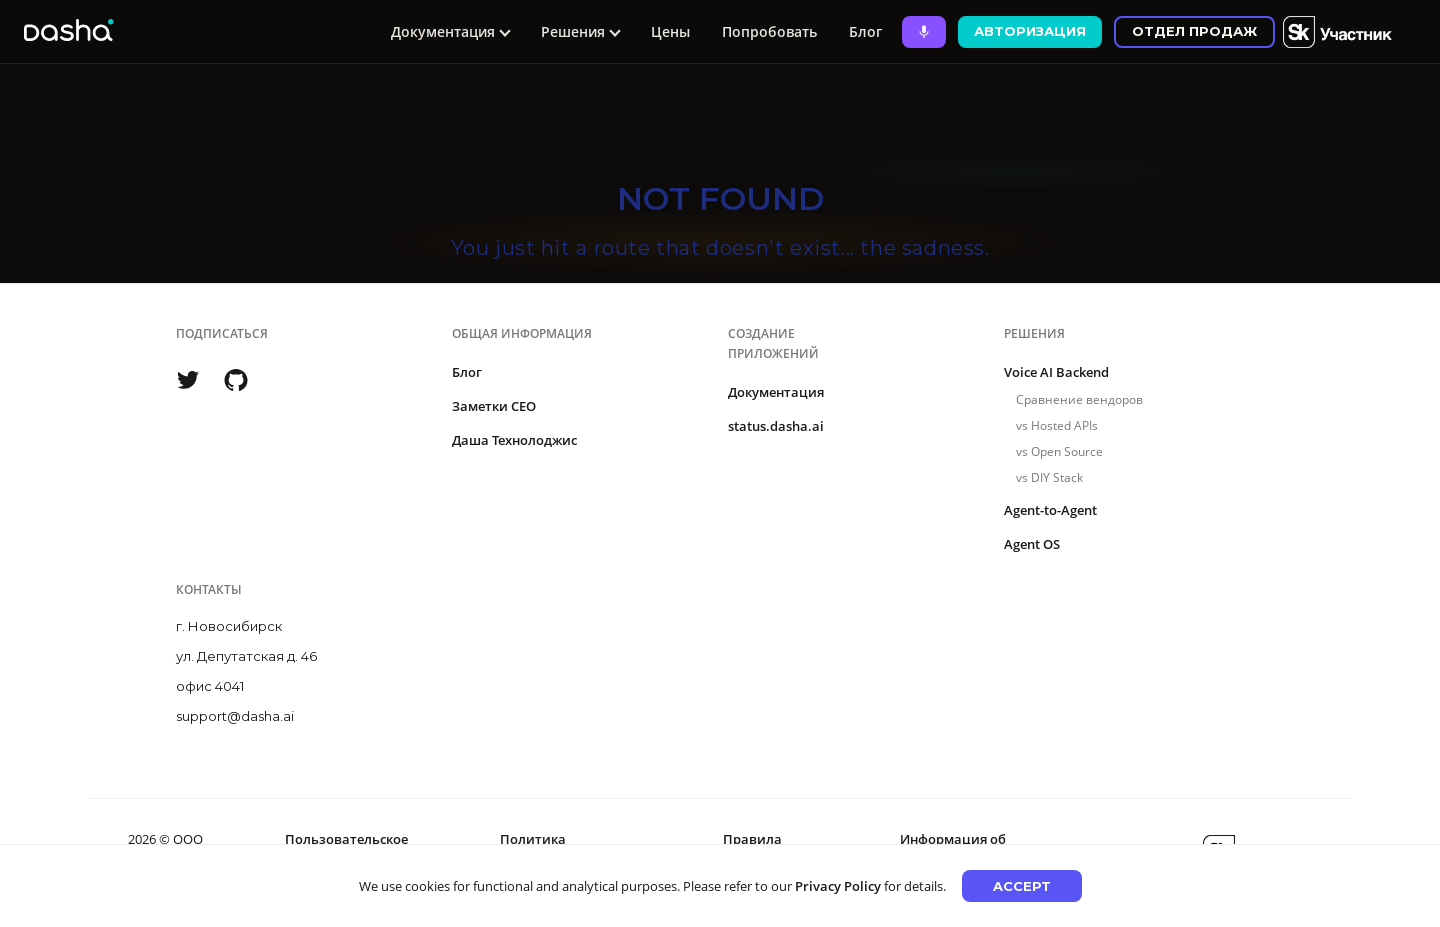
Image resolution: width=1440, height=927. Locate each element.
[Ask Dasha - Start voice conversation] (924, 32)
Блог (865, 31)
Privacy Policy (838, 886)
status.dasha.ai (776, 426)
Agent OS (1032, 544)
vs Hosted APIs (1057, 425)
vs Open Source (1059, 451)
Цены (670, 31)
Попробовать (769, 31)
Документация (776, 392)
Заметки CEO (494, 406)
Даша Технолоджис (514, 440)
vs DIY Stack (1049, 477)
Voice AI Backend (1056, 372)
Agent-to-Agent (1050, 510)
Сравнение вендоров (1079, 399)
